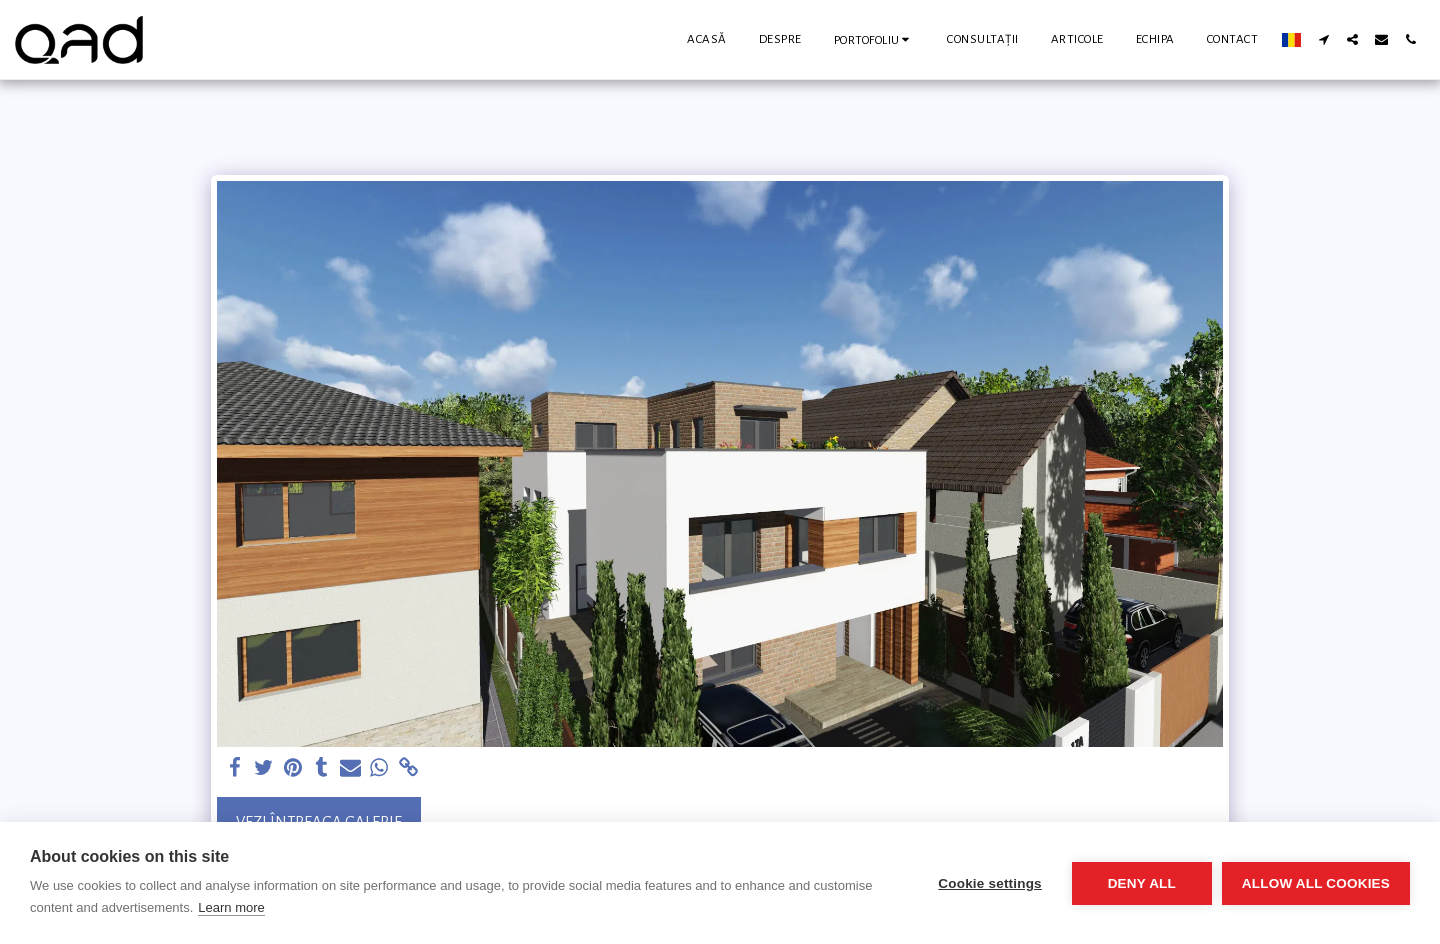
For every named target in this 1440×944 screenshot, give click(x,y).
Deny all (1142, 883)
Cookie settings (990, 883)
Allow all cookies (1316, 883)
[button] (875, 39)
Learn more (231, 907)
